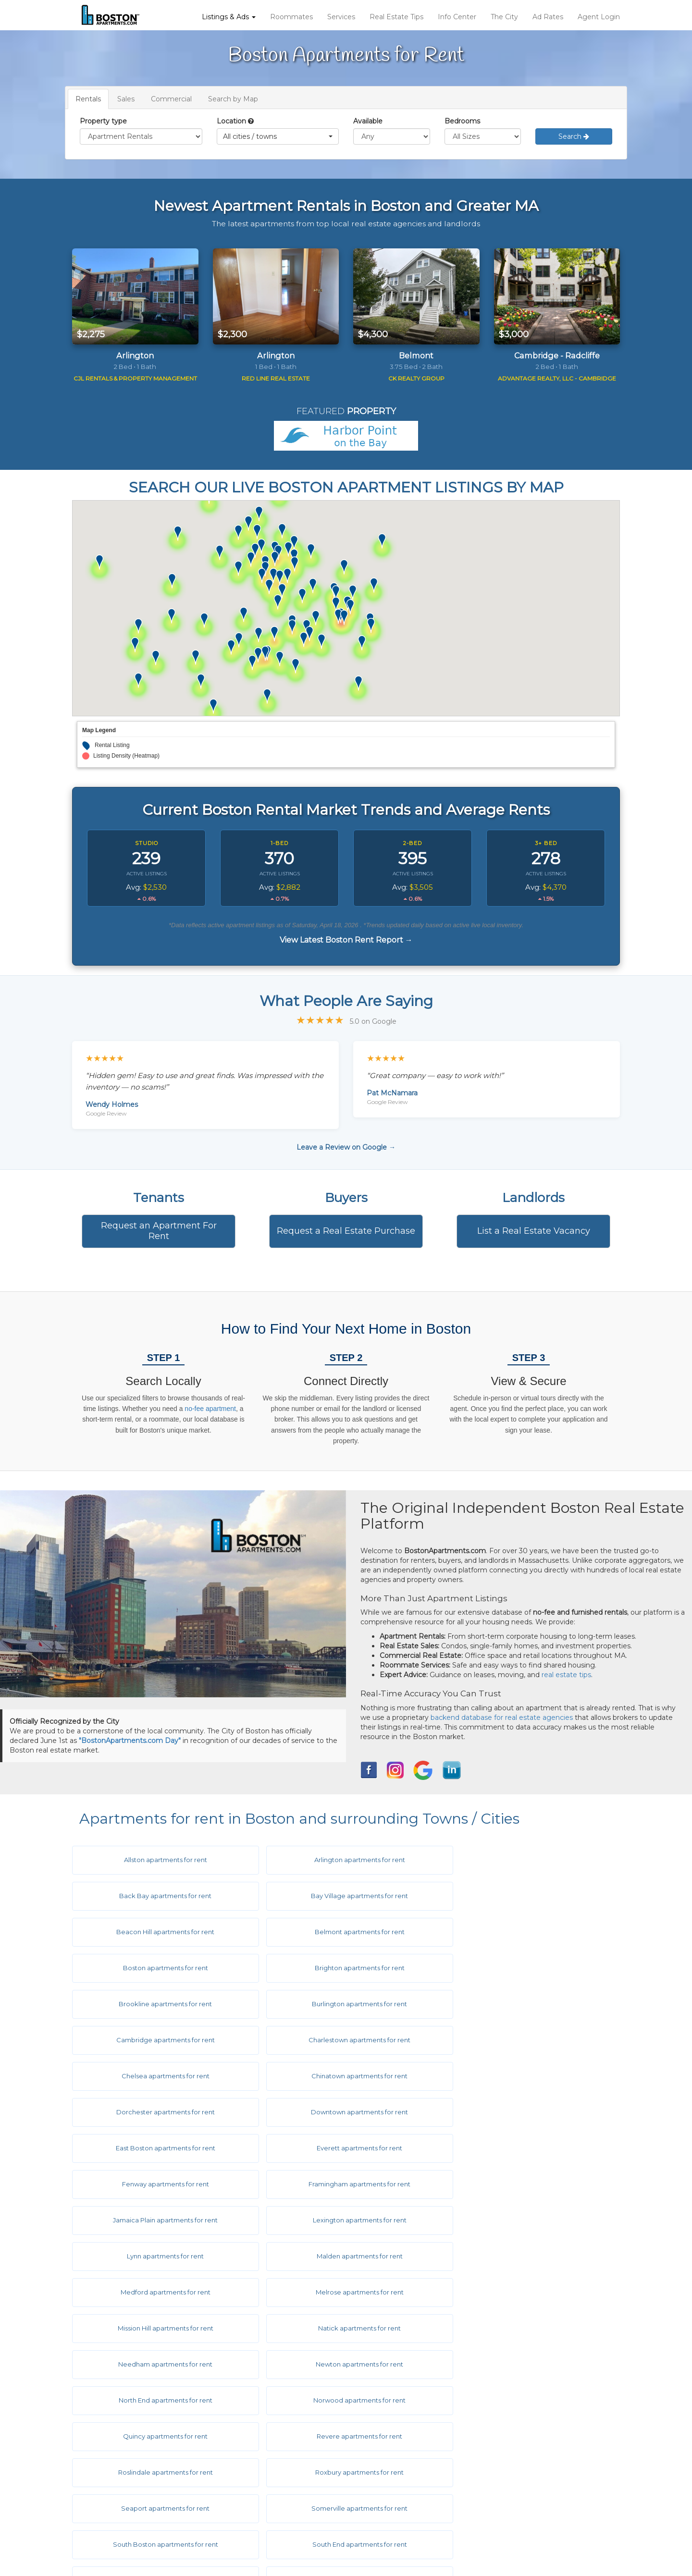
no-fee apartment (210, 1408)
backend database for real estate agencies (502, 1717)
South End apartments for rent (159, 2328)
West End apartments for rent (525, 2364)
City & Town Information (272, 2452)
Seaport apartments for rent (159, 2292)
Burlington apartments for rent (159, 1968)
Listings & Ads (229, 16)
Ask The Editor (256, 2481)
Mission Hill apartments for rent (525, 2148)
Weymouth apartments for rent (342, 2400)
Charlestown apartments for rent (525, 1968)
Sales (126, 99)
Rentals (88, 99)
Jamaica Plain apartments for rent (524, 2076)
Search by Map (233, 99)
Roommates (291, 16)
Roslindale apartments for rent (342, 2256)
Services (341, 16)
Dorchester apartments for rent (525, 2004)
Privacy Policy (395, 2481)
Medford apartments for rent (160, 2148)
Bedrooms (462, 121)
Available (368, 121)
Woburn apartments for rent (524, 2400)
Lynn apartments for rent (342, 2112)
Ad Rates (547, 16)
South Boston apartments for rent (525, 2292)
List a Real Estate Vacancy (533, 1231)
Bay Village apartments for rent (159, 1896)
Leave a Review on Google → (346, 1147)
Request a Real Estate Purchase (346, 1231)
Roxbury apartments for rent (525, 2256)
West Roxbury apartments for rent (159, 2400)
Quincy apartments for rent (524, 2220)
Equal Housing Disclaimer (415, 2495)
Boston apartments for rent (159, 1932)
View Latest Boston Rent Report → (346, 940)
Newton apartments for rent (524, 2184)
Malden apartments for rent (525, 2112)
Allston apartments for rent (159, 1860)
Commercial (171, 99)
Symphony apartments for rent (342, 2328)
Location (231, 121)
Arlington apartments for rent (342, 1860)
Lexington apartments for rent (160, 2112)
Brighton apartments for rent (342, 1932)
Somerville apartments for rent (342, 2292)
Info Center (457, 16)
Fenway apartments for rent (159, 2076)
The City (504, 16)
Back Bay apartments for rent (525, 1860)
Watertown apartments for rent (342, 2364)
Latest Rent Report (405, 2524)
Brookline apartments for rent (524, 1932)
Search (573, 136)
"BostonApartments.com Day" (130, 1740)
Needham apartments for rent (342, 2184)
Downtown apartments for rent (159, 2040)
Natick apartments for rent (159, 2184)
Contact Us (251, 2510)
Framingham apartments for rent (342, 2076)
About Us (247, 2495)
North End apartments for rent (160, 2220)
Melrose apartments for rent (342, 2148)
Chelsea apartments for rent (160, 2004)
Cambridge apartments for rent (342, 1968)
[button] (278, 136)
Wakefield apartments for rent (525, 2328)
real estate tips (566, 1674)
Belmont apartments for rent (525, 1896)
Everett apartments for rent (525, 2040)
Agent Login (599, 16)
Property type (103, 121)
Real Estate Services (125, 2495)
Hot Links (248, 2467)
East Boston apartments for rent (342, 2040)
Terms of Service (400, 2467)
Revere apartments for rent (159, 2256)
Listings (104, 2452)
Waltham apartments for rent (159, 2364)
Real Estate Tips (396, 16)
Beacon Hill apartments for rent (342, 1896)
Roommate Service (124, 2481)
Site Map (387, 2510)
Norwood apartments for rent (342, 2220)
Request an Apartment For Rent (159, 1230)
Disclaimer (390, 2452)
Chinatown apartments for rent (342, 2004)
